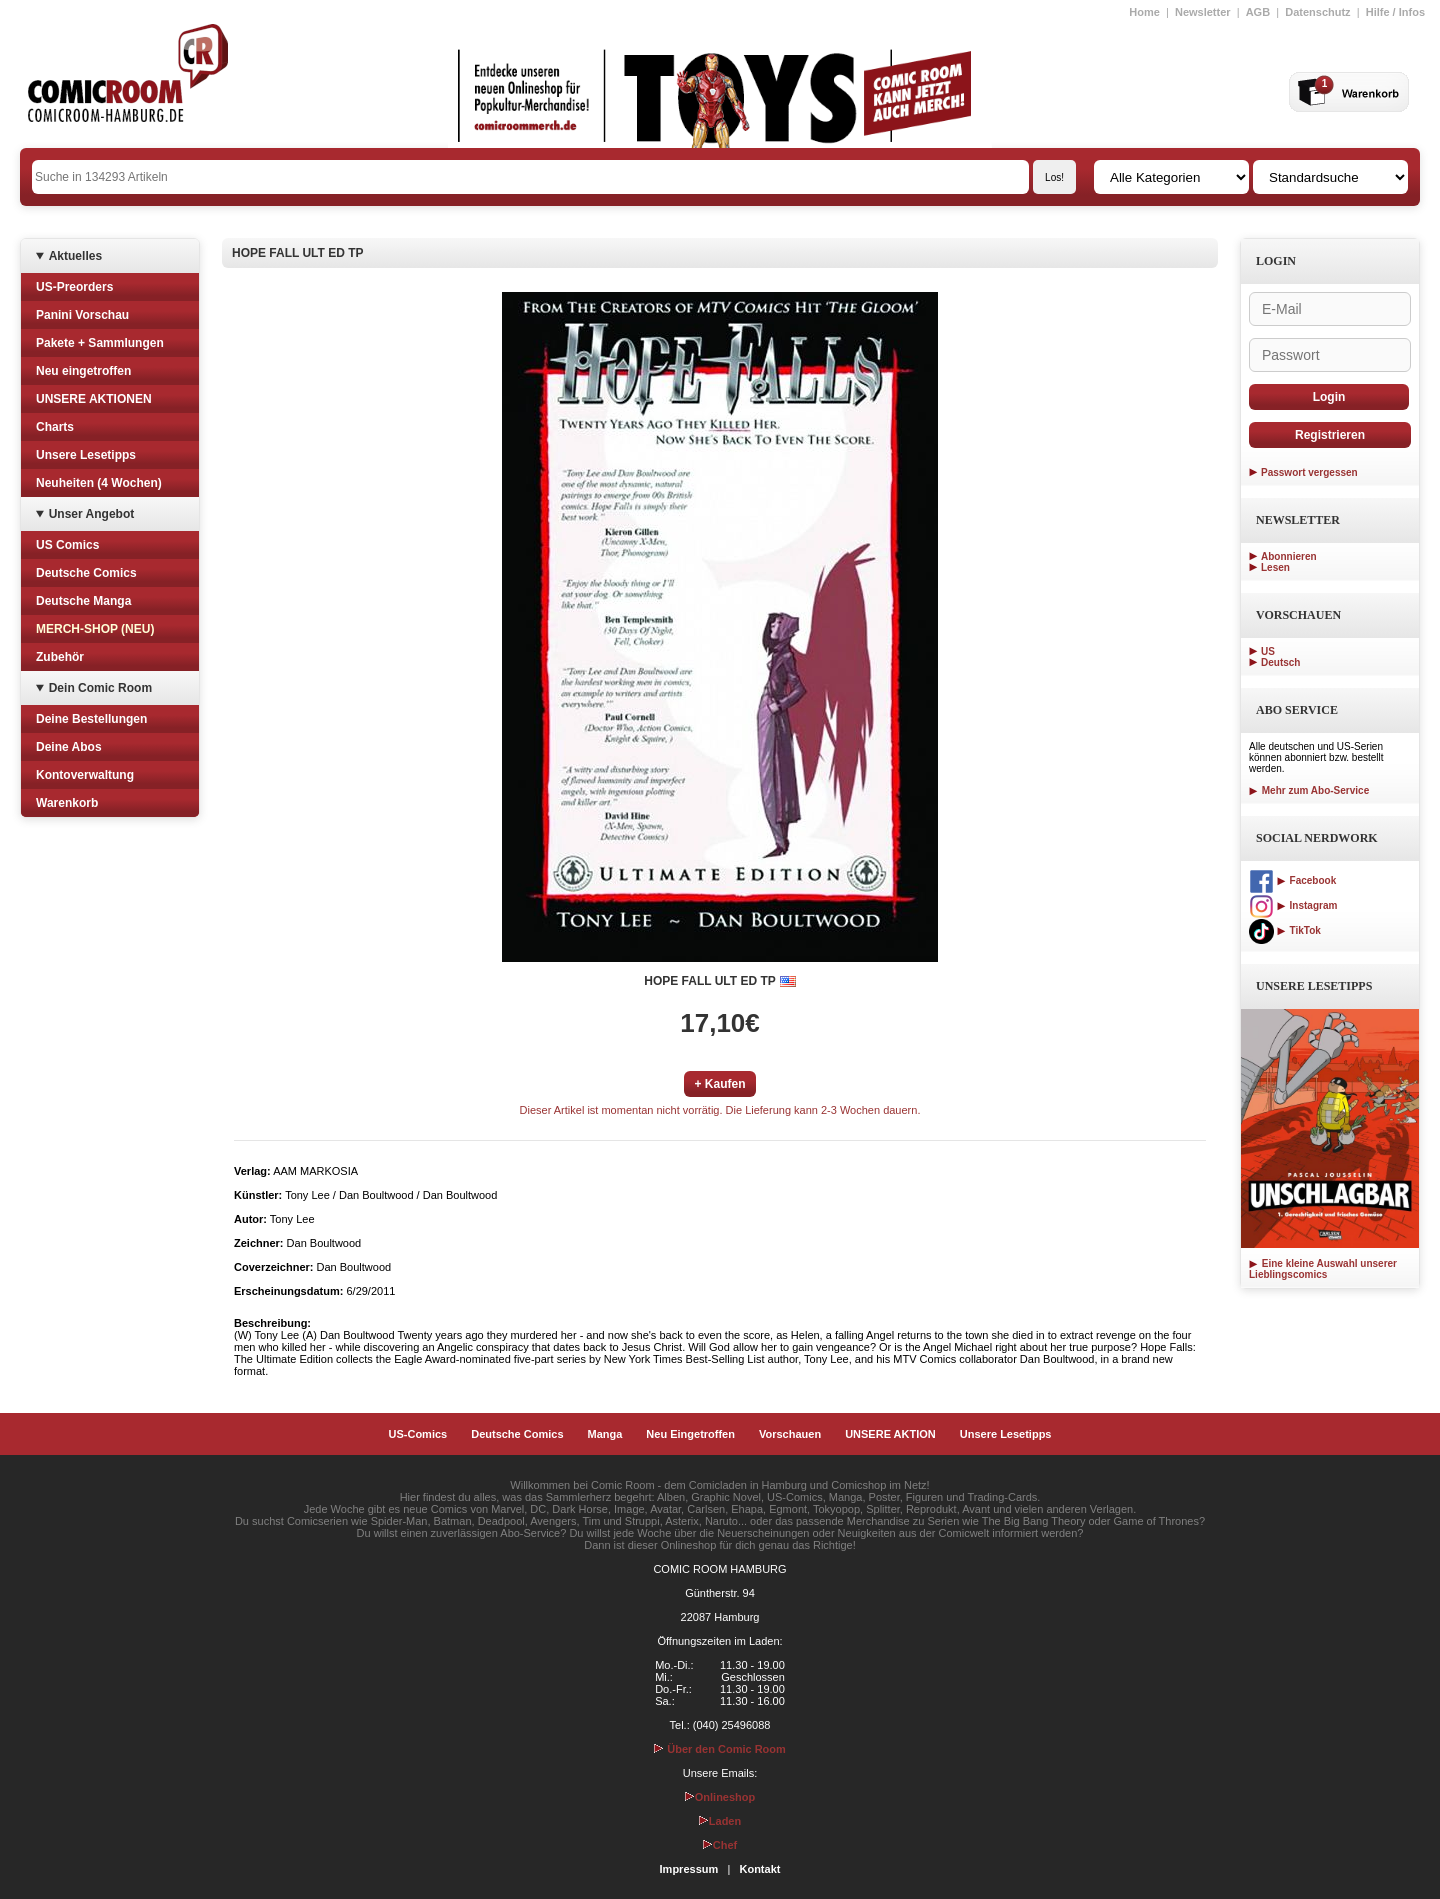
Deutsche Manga (83, 601)
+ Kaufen (719, 1084)
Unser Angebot (92, 514)
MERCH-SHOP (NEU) (95, 629)
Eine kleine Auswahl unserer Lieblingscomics (1323, 1269)
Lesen (1275, 567)
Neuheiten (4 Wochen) (99, 483)
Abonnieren (1289, 556)
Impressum (689, 1869)
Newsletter (1203, 12)
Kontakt (759, 1869)
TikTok (1285, 930)
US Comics (67, 545)
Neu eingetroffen (83, 371)
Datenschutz (1317, 12)
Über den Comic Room (720, 1749)
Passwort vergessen (1309, 472)
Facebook (1292, 880)
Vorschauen (790, 1434)
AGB (1258, 12)
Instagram (1293, 905)
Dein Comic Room (100, 688)
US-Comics (418, 1434)
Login (1329, 397)
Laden (720, 1821)
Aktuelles (75, 256)
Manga (605, 1434)
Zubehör (60, 657)
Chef (720, 1845)
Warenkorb (67, 803)
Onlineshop (720, 1797)
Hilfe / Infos (1395, 12)
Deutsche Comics (86, 573)
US (1268, 651)
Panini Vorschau (82, 315)
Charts (55, 427)
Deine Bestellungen (91, 719)
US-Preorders (74, 287)
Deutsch (1280, 662)
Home (1144, 12)
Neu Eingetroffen (690, 1434)
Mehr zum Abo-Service (1309, 790)
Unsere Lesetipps (86, 455)
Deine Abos (69, 747)
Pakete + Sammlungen (100, 343)
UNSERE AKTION (890, 1434)
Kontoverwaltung (85, 775)
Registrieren (1330, 435)
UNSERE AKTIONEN (94, 399)
